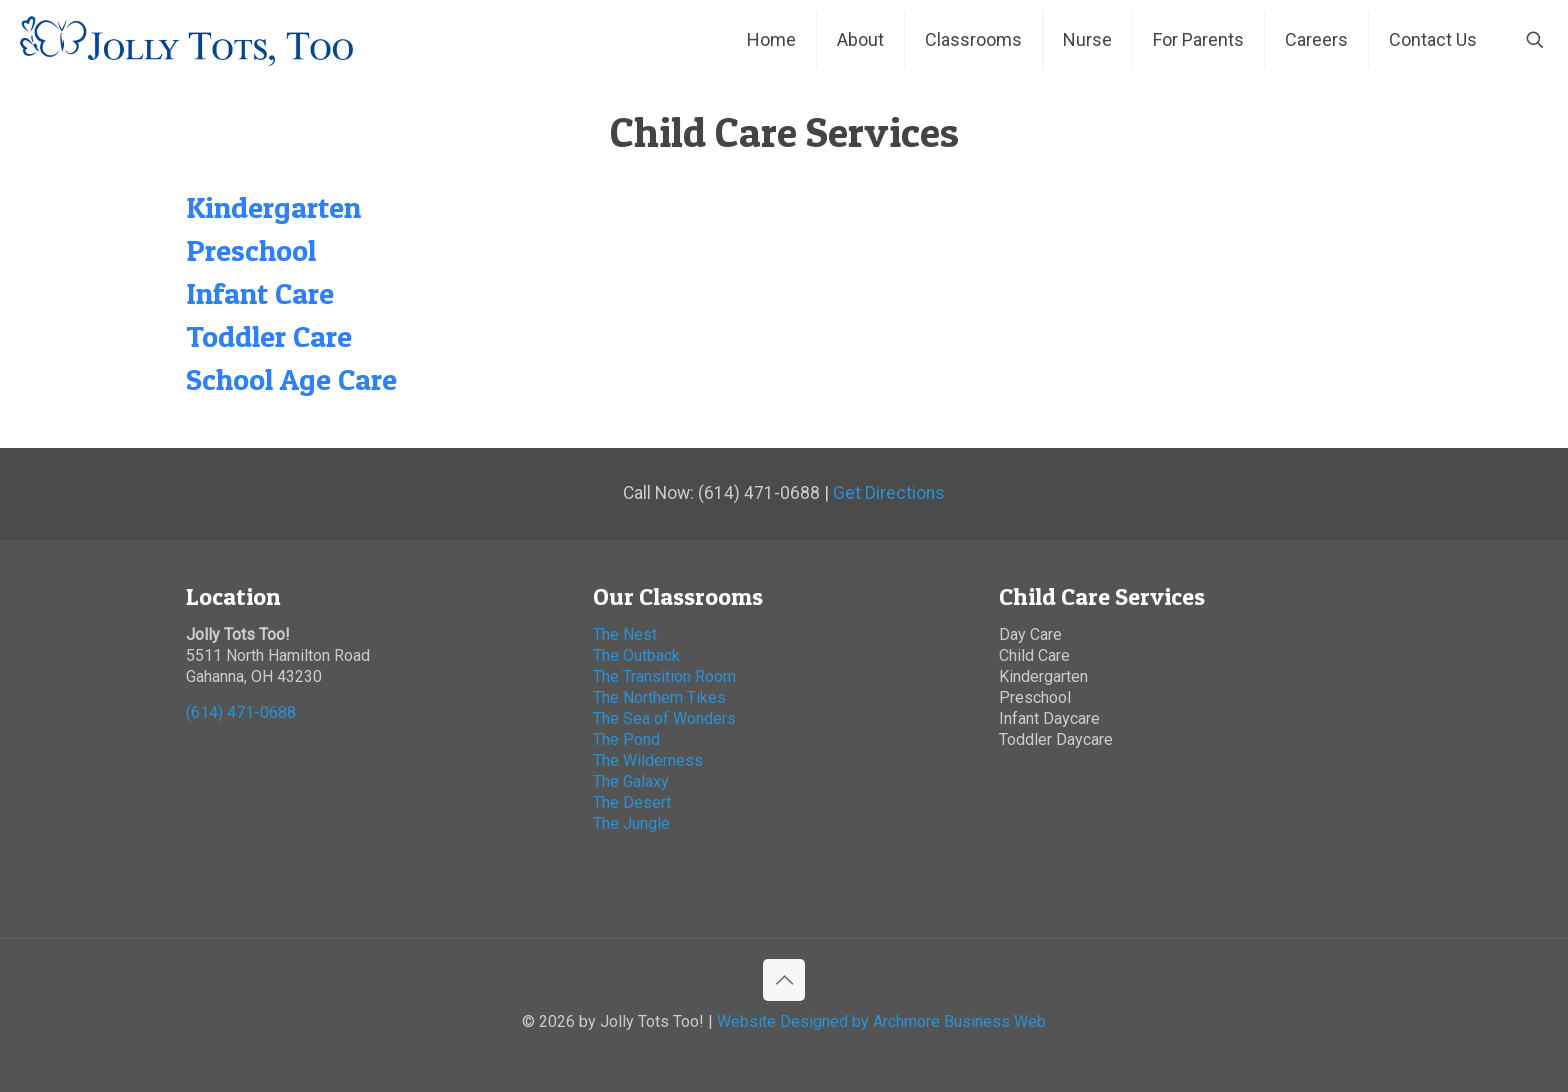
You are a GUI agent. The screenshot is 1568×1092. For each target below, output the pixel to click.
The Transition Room (664, 676)
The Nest (625, 634)
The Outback (636, 655)
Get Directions (889, 493)
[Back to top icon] (784, 980)
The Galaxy (631, 781)
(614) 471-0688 (241, 712)
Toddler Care (269, 336)
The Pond (626, 739)
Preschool (251, 250)
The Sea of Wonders (664, 718)
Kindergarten (273, 207)
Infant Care (260, 293)
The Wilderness (648, 760)
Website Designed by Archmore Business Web (881, 1021)
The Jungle (633, 823)
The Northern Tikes (659, 697)
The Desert (632, 802)
